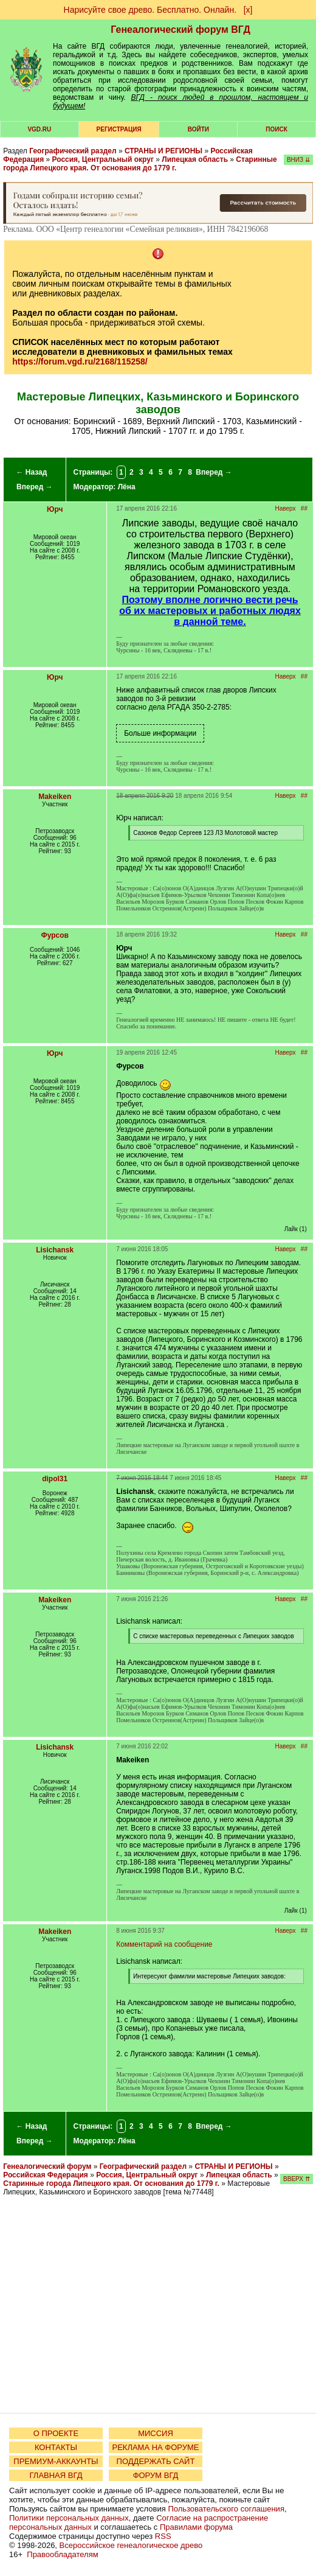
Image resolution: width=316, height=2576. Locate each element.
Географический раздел (72, 151)
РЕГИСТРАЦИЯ (119, 129)
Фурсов (54, 935)
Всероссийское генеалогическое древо (131, 2545)
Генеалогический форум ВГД (180, 29)
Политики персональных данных (69, 2517)
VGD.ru (39, 129)
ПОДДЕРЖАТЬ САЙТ (156, 2461)
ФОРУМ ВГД (156, 2475)
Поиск (276, 129)
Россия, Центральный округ (103, 159)
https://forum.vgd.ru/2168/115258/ (80, 361)
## (304, 508)
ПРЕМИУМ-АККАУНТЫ (55, 2461)
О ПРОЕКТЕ (55, 2433)
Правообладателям (62, 2554)
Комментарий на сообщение (164, 1944)
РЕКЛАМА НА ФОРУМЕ (155, 2447)
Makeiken (54, 796)
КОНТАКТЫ (56, 2447)
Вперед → (34, 487)
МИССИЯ (155, 2433)
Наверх (285, 508)
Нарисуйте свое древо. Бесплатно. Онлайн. (150, 10)
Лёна (127, 487)
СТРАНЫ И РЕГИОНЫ (163, 151)
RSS (163, 2536)
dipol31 (54, 1479)
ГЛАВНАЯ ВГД (56, 2475)
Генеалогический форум (47, 2166)
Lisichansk (55, 1250)
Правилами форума (196, 2527)
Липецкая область (195, 159)
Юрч (55, 509)
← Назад (31, 472)
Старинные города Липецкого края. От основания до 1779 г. (140, 163)
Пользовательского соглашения (226, 2508)
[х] (248, 10)
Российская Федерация (45, 2175)
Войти (198, 129)
